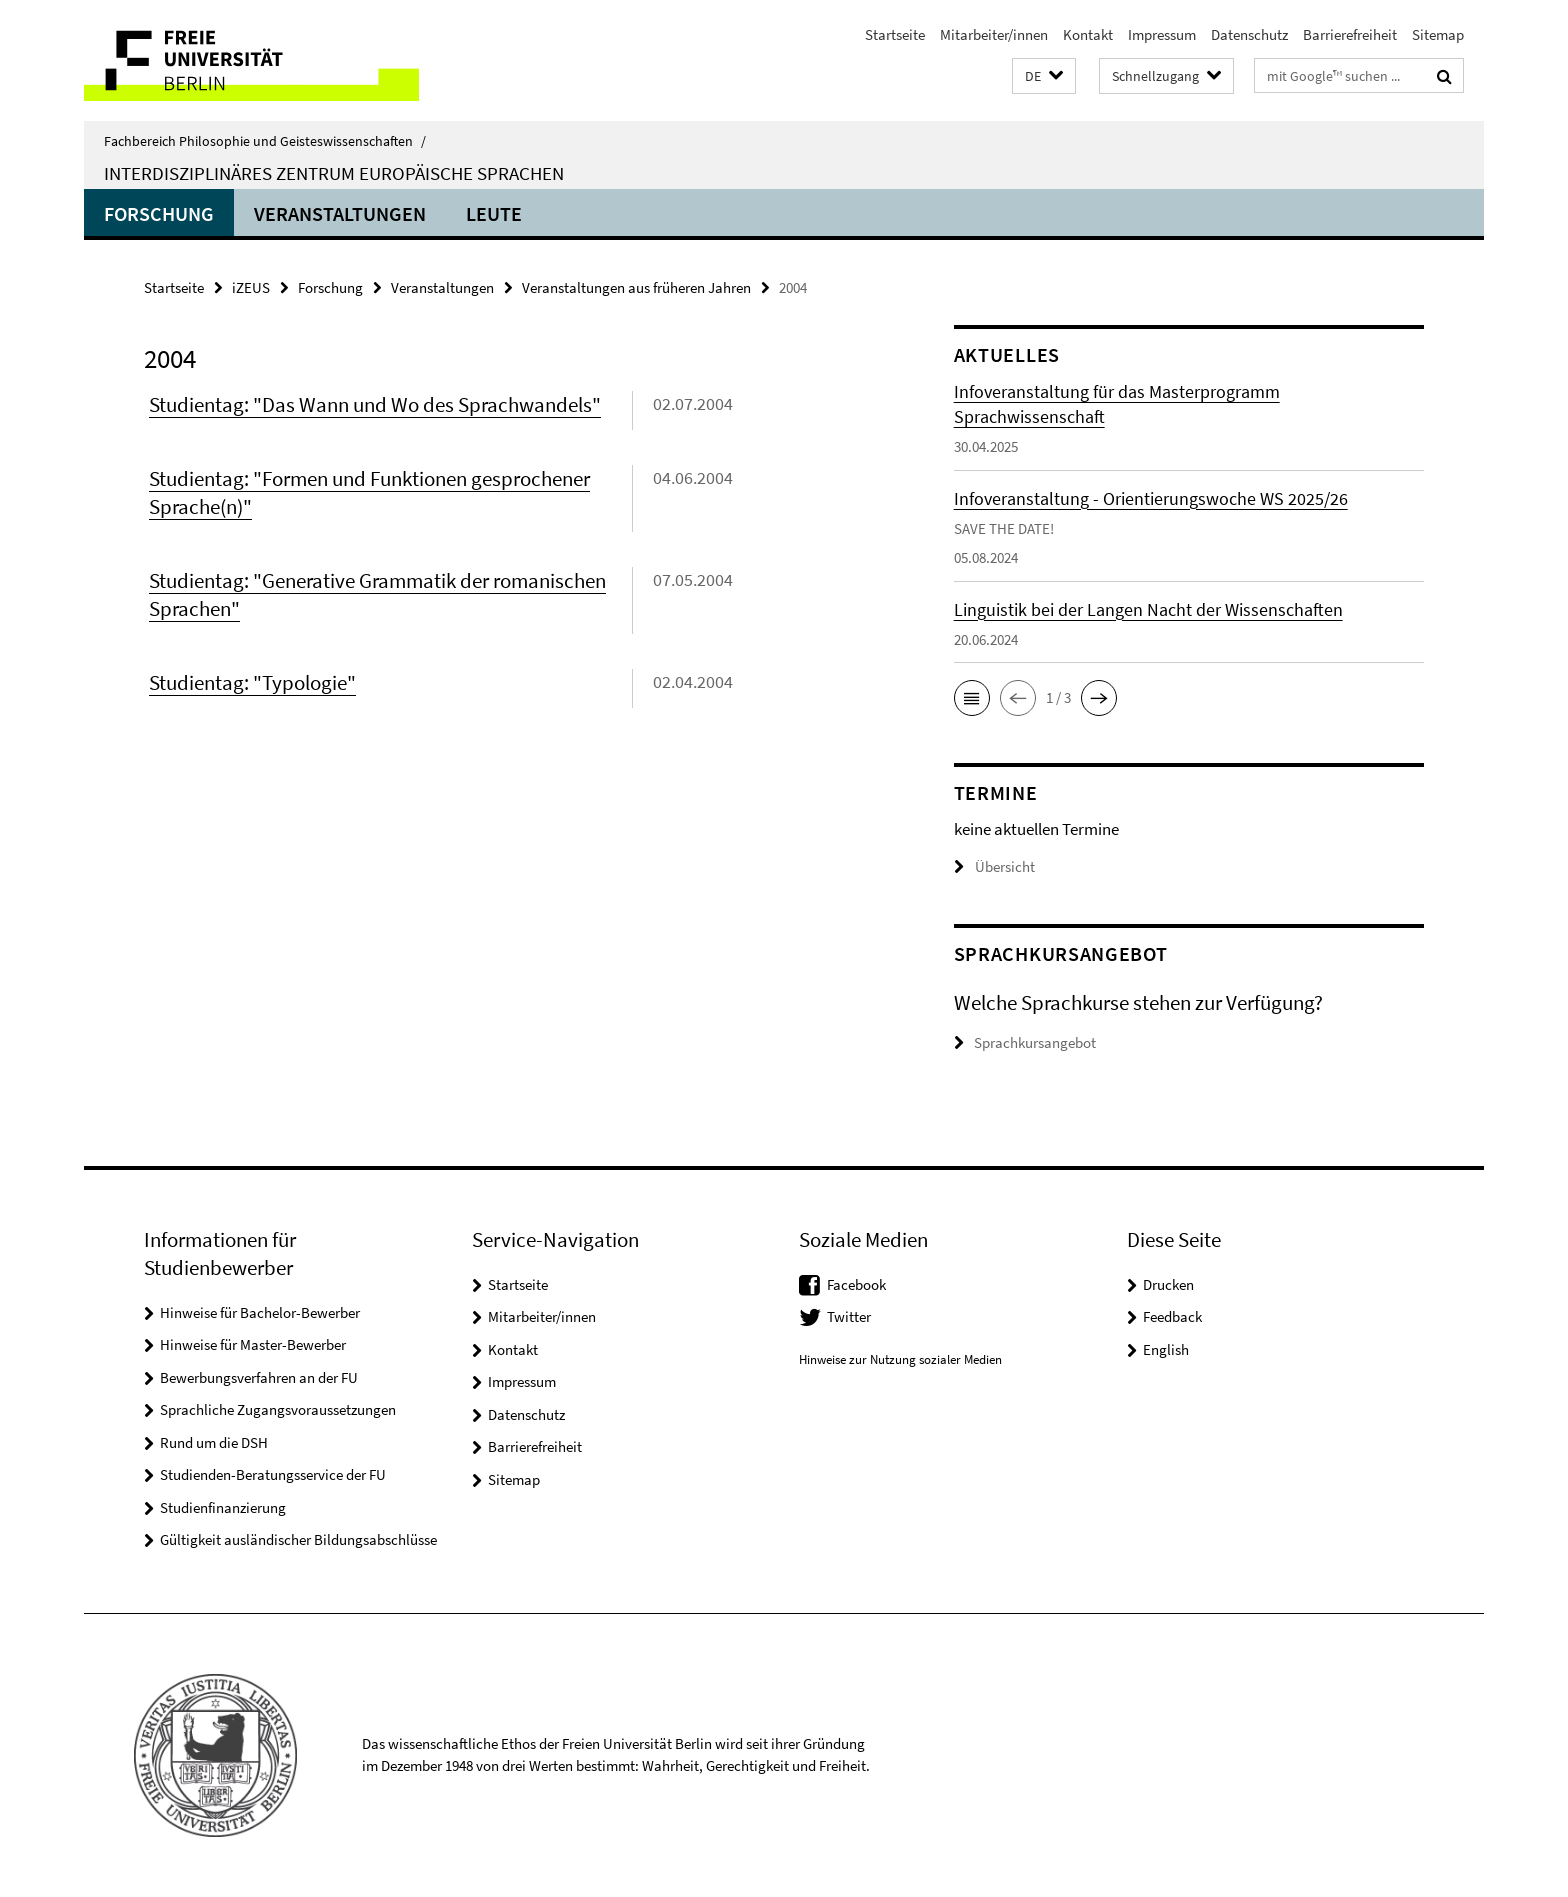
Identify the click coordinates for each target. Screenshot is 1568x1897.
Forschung (159, 213)
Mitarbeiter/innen (994, 34)
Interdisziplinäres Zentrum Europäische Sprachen (334, 173)
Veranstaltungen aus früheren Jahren (636, 287)
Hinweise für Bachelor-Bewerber (260, 1312)
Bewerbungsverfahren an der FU (259, 1377)
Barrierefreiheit (1350, 34)
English (1166, 1349)
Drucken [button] (1168, 1284)
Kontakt (1088, 34)
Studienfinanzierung (223, 1507)
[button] (1044, 76)
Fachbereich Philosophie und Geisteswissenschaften (265, 141)
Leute (494, 213)
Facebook (856, 1284)
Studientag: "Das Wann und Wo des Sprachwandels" (375, 404)
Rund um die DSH (214, 1442)
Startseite (895, 34)
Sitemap (1438, 34)
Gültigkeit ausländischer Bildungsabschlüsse (298, 1539)
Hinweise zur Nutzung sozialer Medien (900, 1359)
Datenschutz (1249, 34)
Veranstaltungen (340, 213)
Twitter (849, 1316)
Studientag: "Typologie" (252, 682)
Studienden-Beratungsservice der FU (273, 1474)
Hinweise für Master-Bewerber (253, 1344)
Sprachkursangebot (1035, 1042)
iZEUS (251, 287)
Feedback (1172, 1316)
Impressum (1162, 34)
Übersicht (994, 866)
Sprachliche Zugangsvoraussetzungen (278, 1409)
